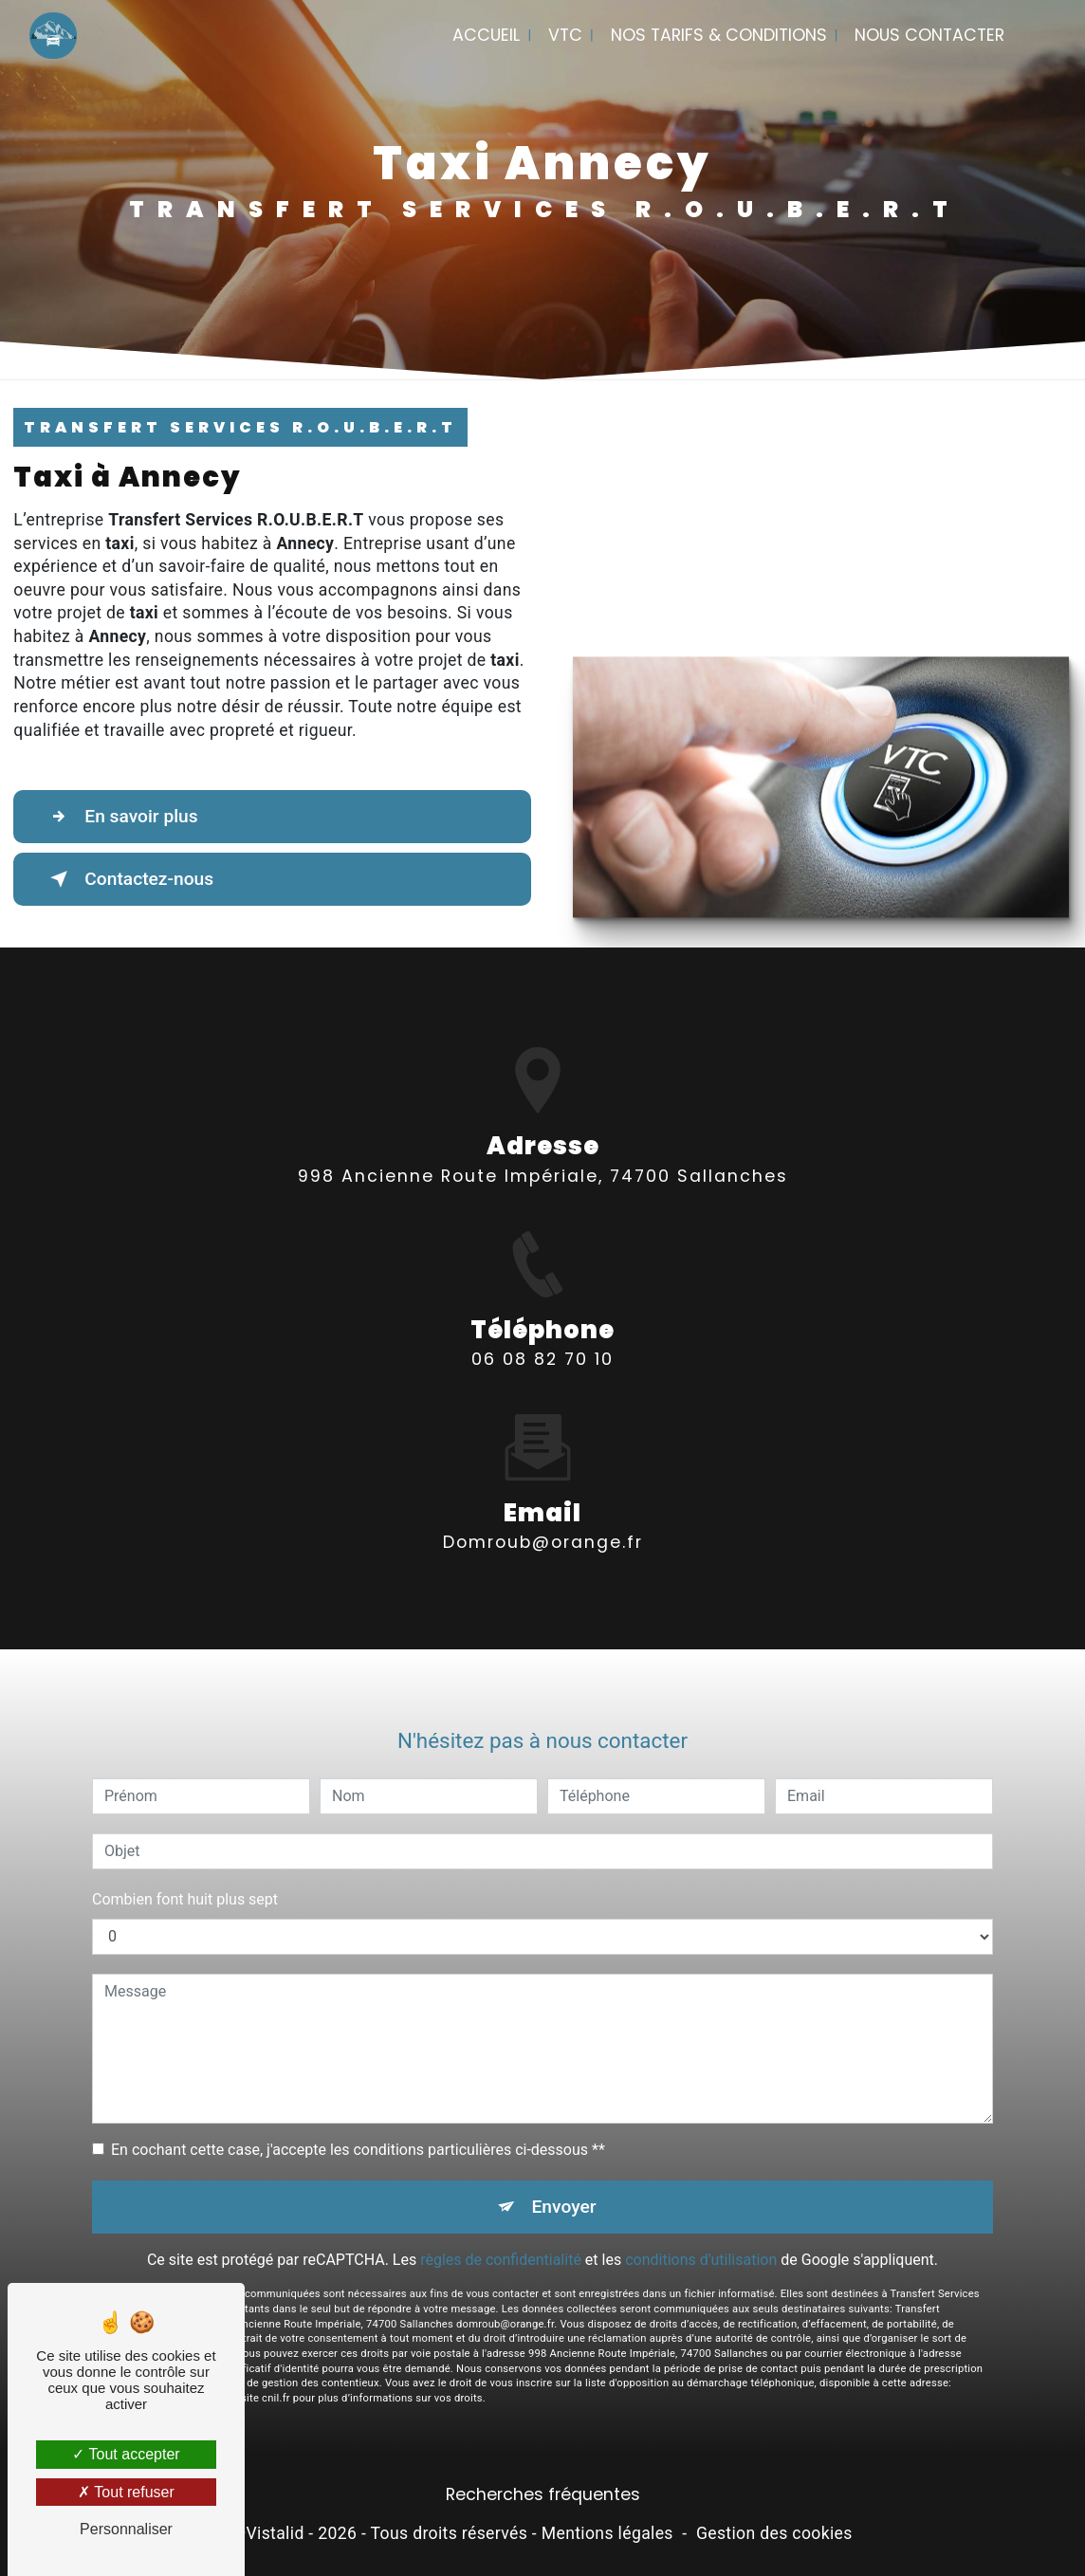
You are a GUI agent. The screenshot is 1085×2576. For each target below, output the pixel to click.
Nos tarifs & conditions (719, 35)
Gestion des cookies (774, 2533)
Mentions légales (607, 2533)
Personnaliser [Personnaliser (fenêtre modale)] (126, 2529)
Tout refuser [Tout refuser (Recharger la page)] (126, 2492)
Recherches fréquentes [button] (543, 2494)
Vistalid (274, 2533)
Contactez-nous (128, 879)
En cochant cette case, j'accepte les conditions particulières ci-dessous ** (358, 2127)
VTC (565, 35)
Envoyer (564, 2184)
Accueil (486, 35)
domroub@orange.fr (543, 1520)
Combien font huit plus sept (185, 1877)
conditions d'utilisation (701, 2238)
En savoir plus (120, 816)
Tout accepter (125, 2454)
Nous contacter (929, 35)
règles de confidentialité (500, 2238)
